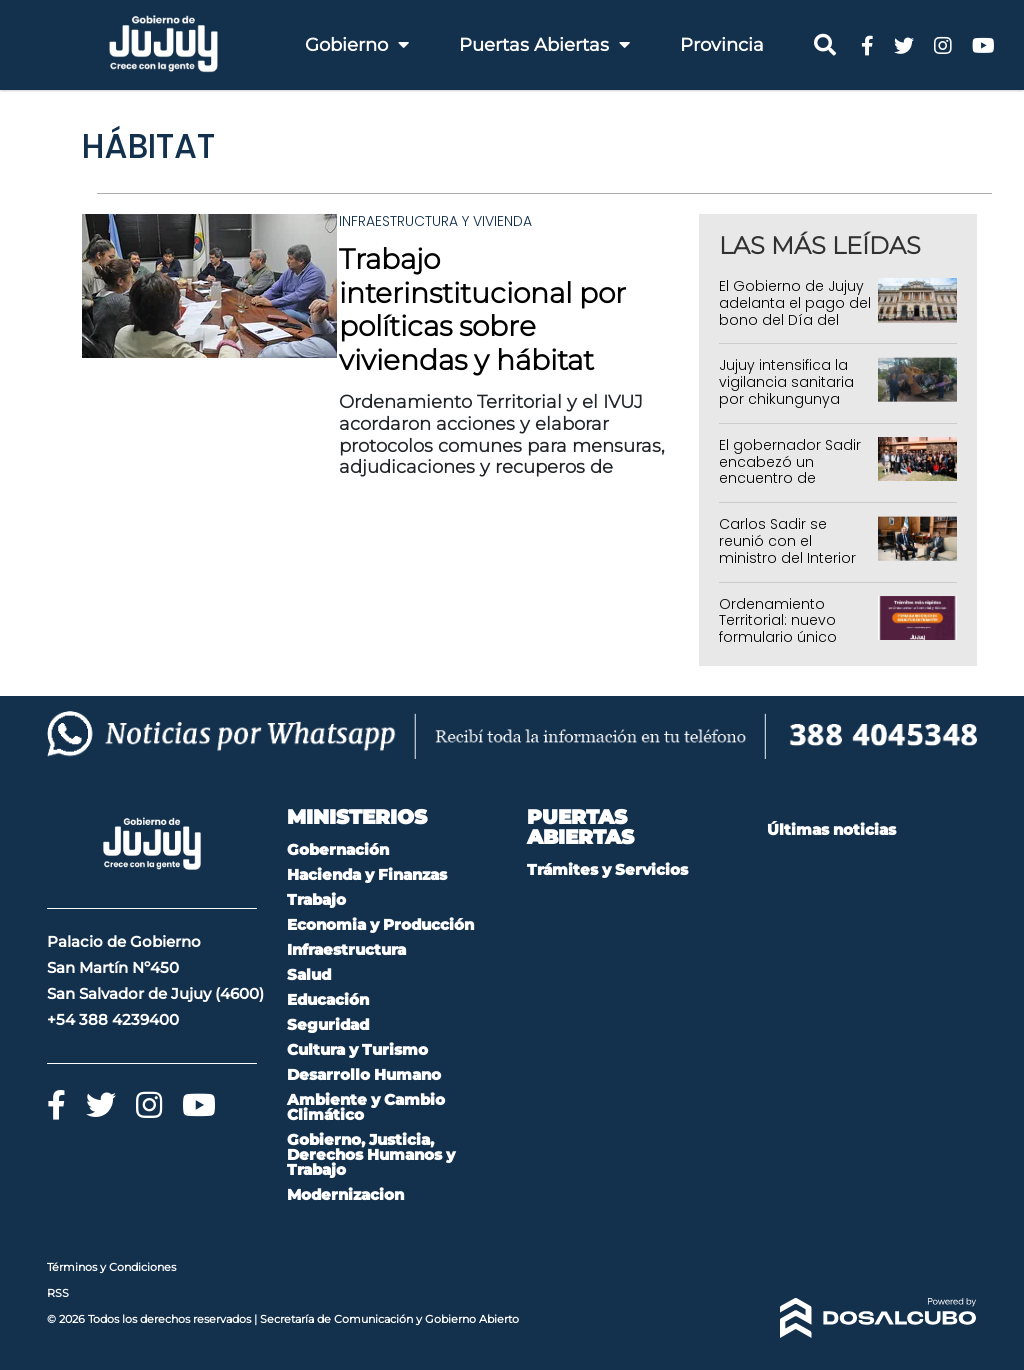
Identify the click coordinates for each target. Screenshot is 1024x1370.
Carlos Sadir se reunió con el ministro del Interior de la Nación (787, 549)
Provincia (722, 45)
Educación (328, 999)
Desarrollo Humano (364, 1074)
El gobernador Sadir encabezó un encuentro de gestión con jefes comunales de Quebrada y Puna (790, 487)
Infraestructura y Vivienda (435, 221)
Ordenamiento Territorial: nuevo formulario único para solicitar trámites (778, 637)
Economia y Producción (380, 924)
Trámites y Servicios (607, 869)
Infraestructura (346, 949)
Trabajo (316, 899)
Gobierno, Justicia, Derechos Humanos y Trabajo (371, 1154)
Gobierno (357, 45)
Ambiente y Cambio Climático (366, 1107)
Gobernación (338, 849)
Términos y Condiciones (111, 1267)
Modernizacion (345, 1194)
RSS (58, 1293)
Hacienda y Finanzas (367, 874)
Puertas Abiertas (544, 45)
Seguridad (328, 1024)
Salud (309, 974)
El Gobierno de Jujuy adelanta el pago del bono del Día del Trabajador (795, 311)
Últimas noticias (831, 829)
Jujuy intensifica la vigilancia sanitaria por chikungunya (786, 382)
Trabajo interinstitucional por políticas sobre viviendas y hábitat (482, 309)
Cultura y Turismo (357, 1049)
